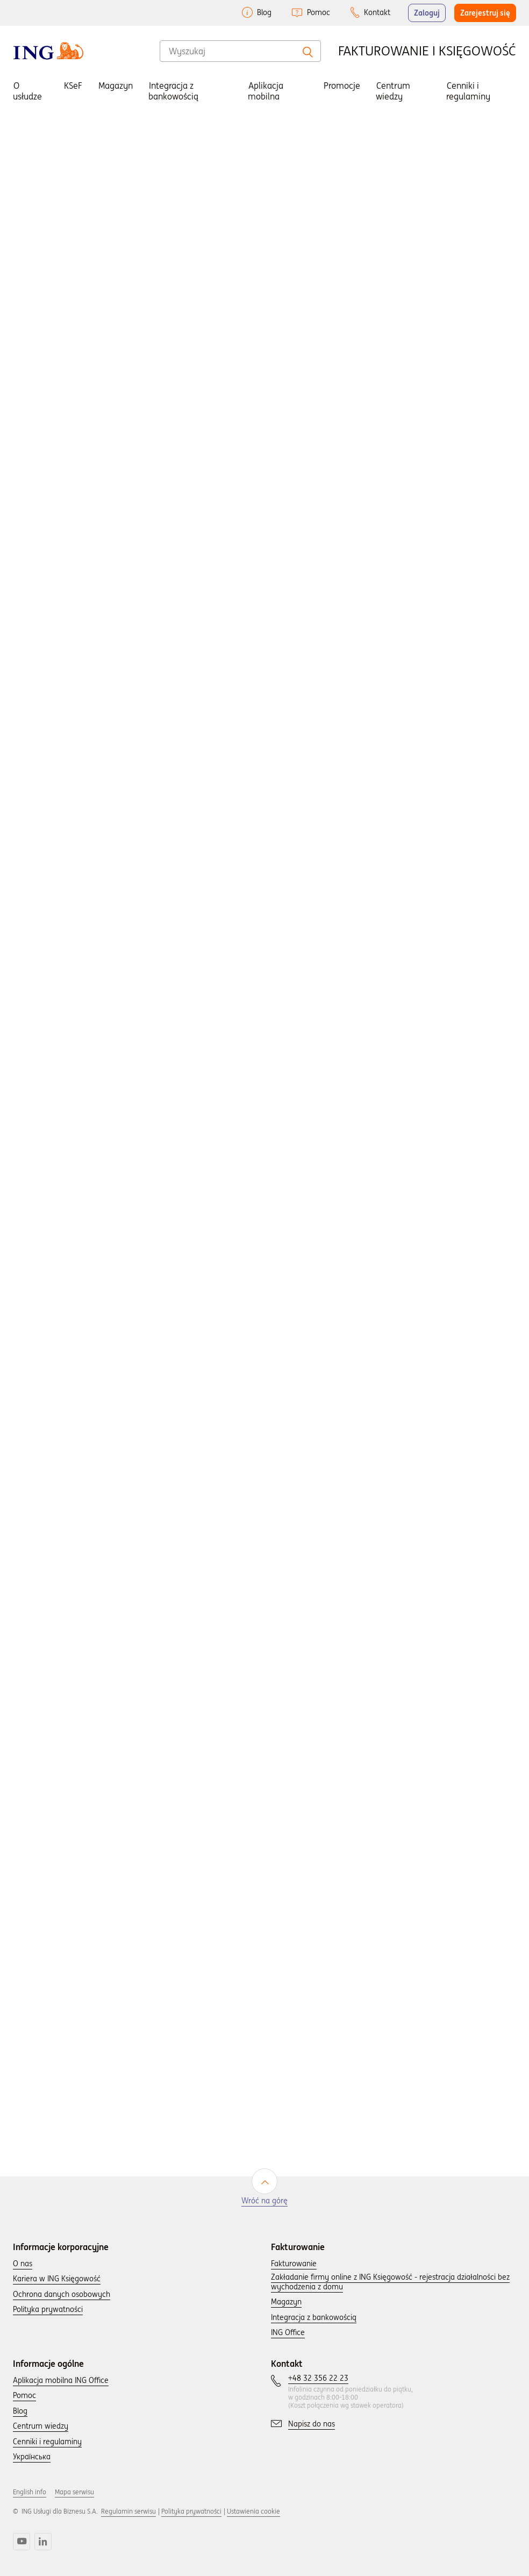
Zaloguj (427, 13)
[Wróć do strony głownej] (48, 50)
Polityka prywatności (191, 2511)
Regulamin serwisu (128, 2511)
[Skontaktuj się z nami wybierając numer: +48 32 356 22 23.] (318, 2378)
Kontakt (377, 12)
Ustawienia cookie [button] (253, 2511)
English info (29, 2492)
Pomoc (318, 12)
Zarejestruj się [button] (485, 13)
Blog (264, 12)
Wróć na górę (264, 2200)
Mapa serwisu (74, 2492)
